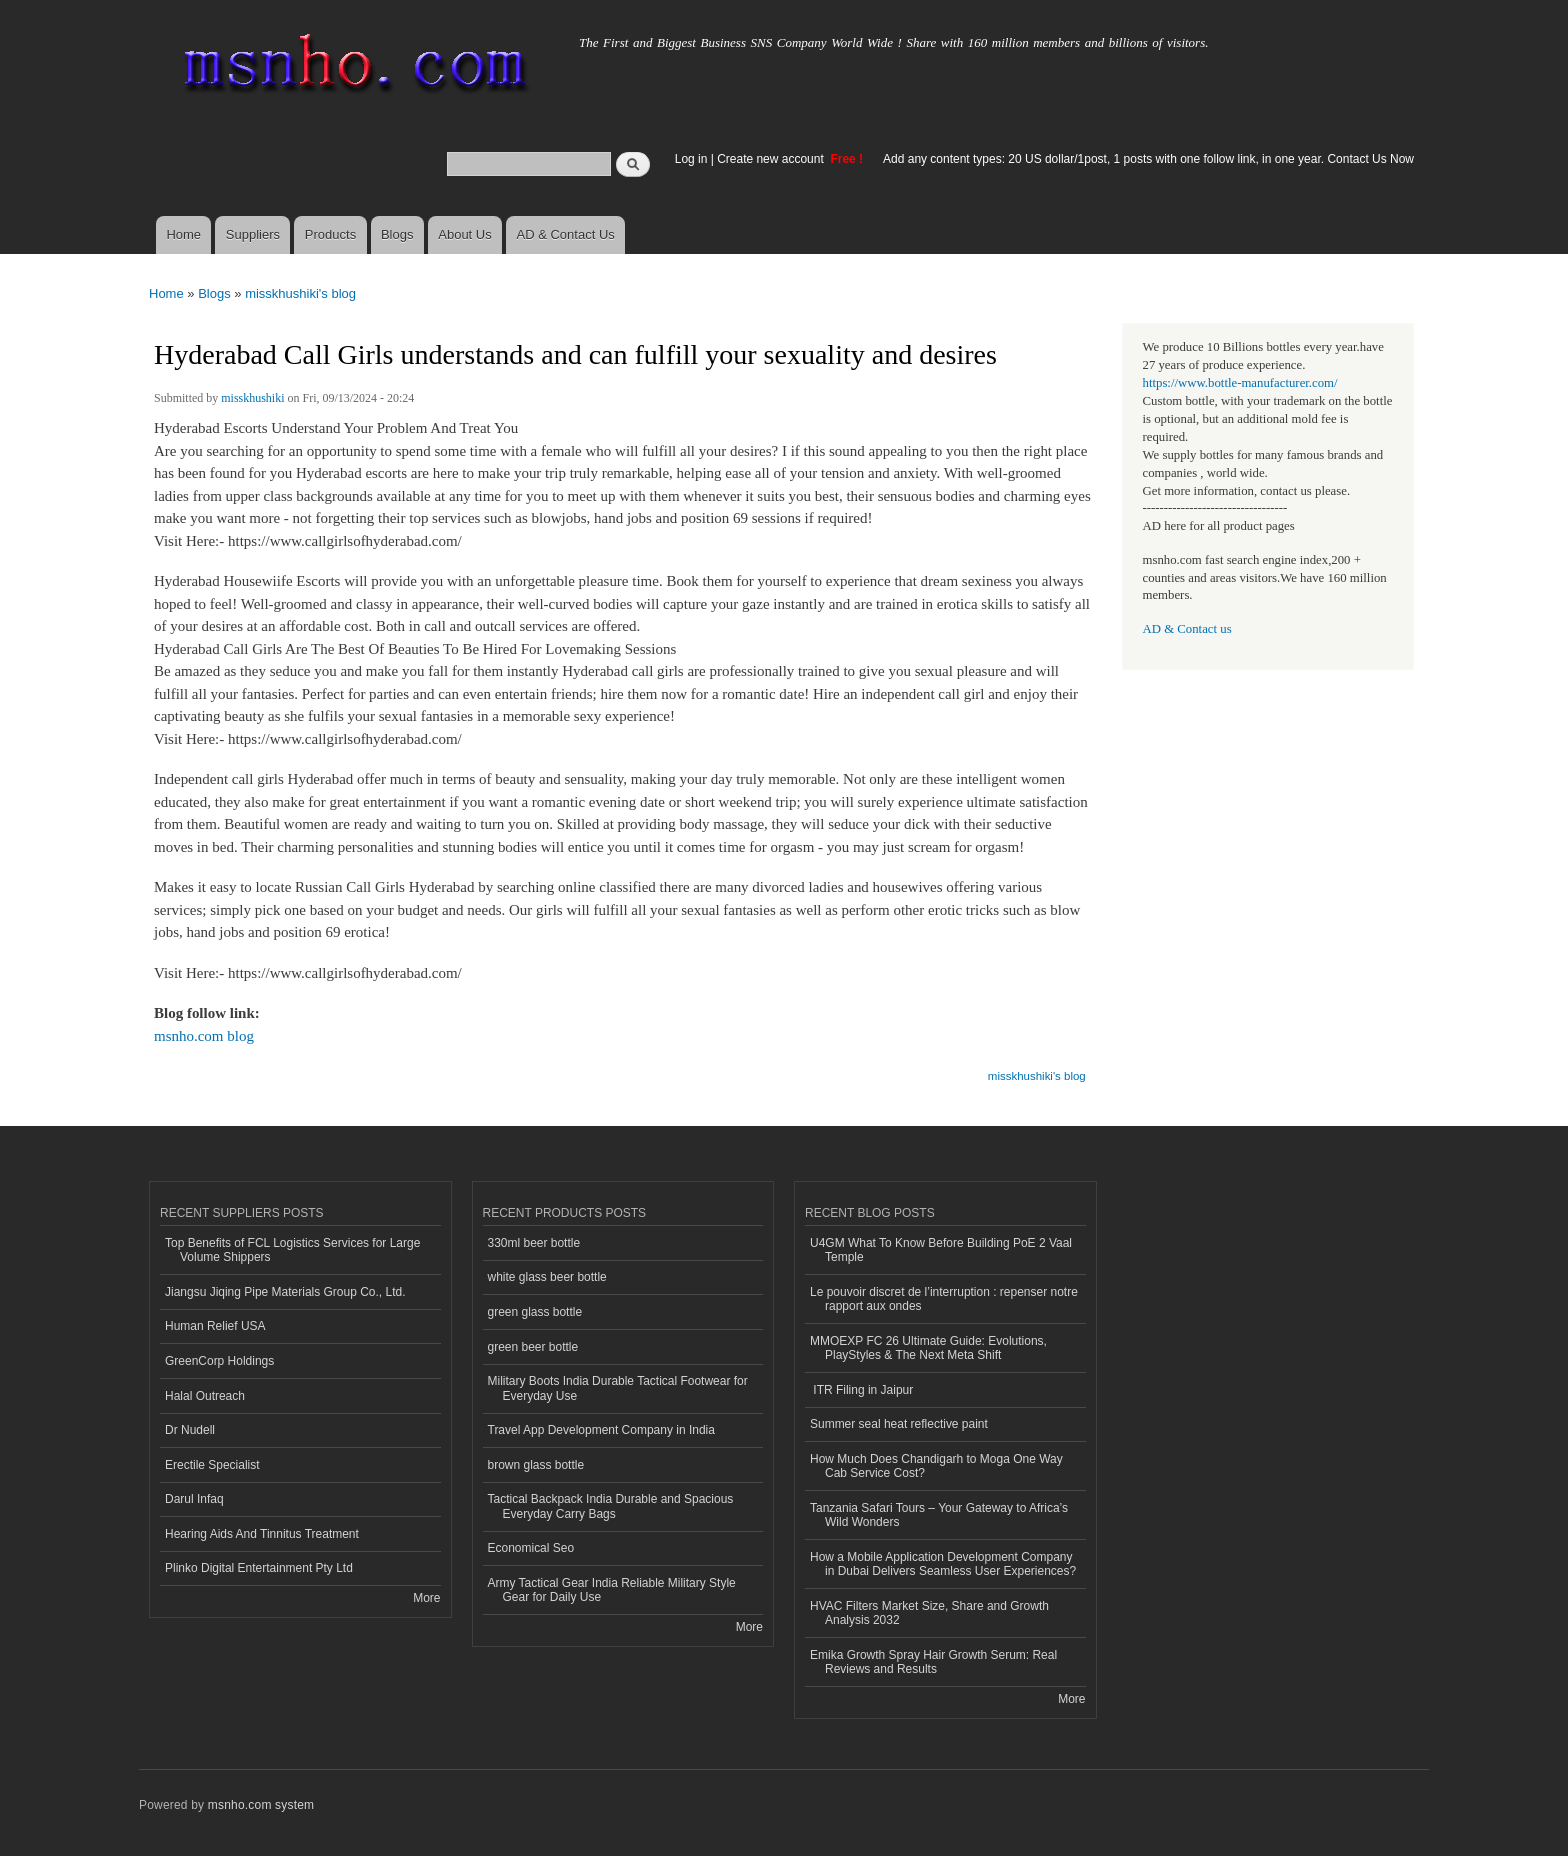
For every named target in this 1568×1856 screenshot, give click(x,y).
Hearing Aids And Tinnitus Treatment (262, 1534)
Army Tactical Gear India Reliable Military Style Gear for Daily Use (612, 1590)
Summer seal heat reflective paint (899, 1424)
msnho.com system (261, 1805)
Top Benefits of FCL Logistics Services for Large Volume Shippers (292, 1250)
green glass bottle (535, 1312)
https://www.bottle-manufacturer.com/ (1240, 383)
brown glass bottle (536, 1465)
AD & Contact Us (566, 234)
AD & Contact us (1187, 629)
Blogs (397, 234)
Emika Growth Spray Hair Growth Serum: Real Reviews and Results (933, 1662)
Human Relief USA (215, 1326)
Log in (691, 159)
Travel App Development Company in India (601, 1430)
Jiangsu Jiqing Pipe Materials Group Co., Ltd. (285, 1292)
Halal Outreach (205, 1396)
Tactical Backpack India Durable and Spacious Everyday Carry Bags (611, 1506)
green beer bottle (533, 1347)
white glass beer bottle (547, 1277)
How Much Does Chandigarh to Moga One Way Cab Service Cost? (936, 1466)
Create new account (772, 159)
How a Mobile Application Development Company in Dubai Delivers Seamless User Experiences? (943, 1564)
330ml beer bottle (534, 1243)
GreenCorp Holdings (219, 1361)
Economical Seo (531, 1548)
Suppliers (253, 234)
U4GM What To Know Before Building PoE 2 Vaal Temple (941, 1250)
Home (183, 234)
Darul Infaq (194, 1499)
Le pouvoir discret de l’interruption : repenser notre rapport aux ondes (944, 1299)
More (426, 1598)
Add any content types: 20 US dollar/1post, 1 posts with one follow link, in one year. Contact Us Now (1148, 159)
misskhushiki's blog (300, 293)
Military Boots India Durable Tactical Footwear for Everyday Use (618, 1388)
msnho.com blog (204, 1036)
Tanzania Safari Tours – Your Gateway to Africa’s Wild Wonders (939, 1515)
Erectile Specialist (212, 1465)
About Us (464, 234)
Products (330, 234)
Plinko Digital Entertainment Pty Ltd (259, 1568)
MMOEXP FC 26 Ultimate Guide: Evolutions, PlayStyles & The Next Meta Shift (928, 1348)
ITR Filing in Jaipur (861, 1390)
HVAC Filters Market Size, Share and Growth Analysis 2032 (929, 1613)
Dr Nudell (190, 1430)
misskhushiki (252, 398)
